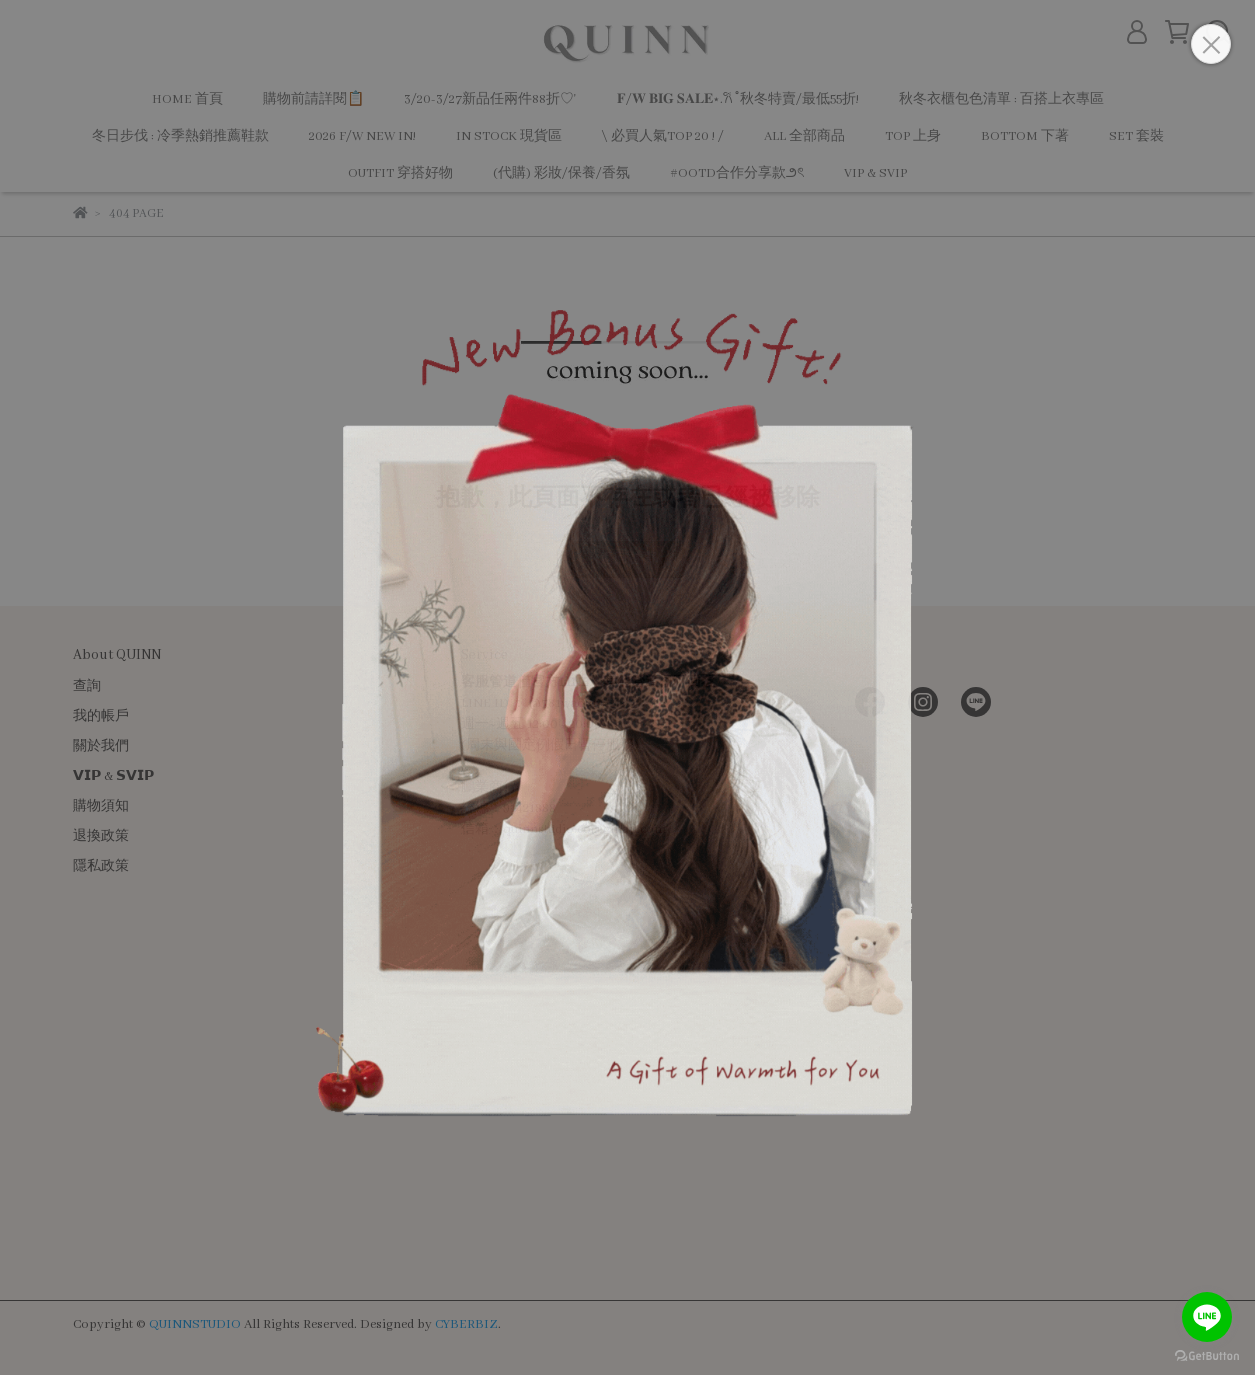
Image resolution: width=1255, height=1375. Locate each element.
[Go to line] (1207, 1317)
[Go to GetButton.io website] (1207, 1355)
